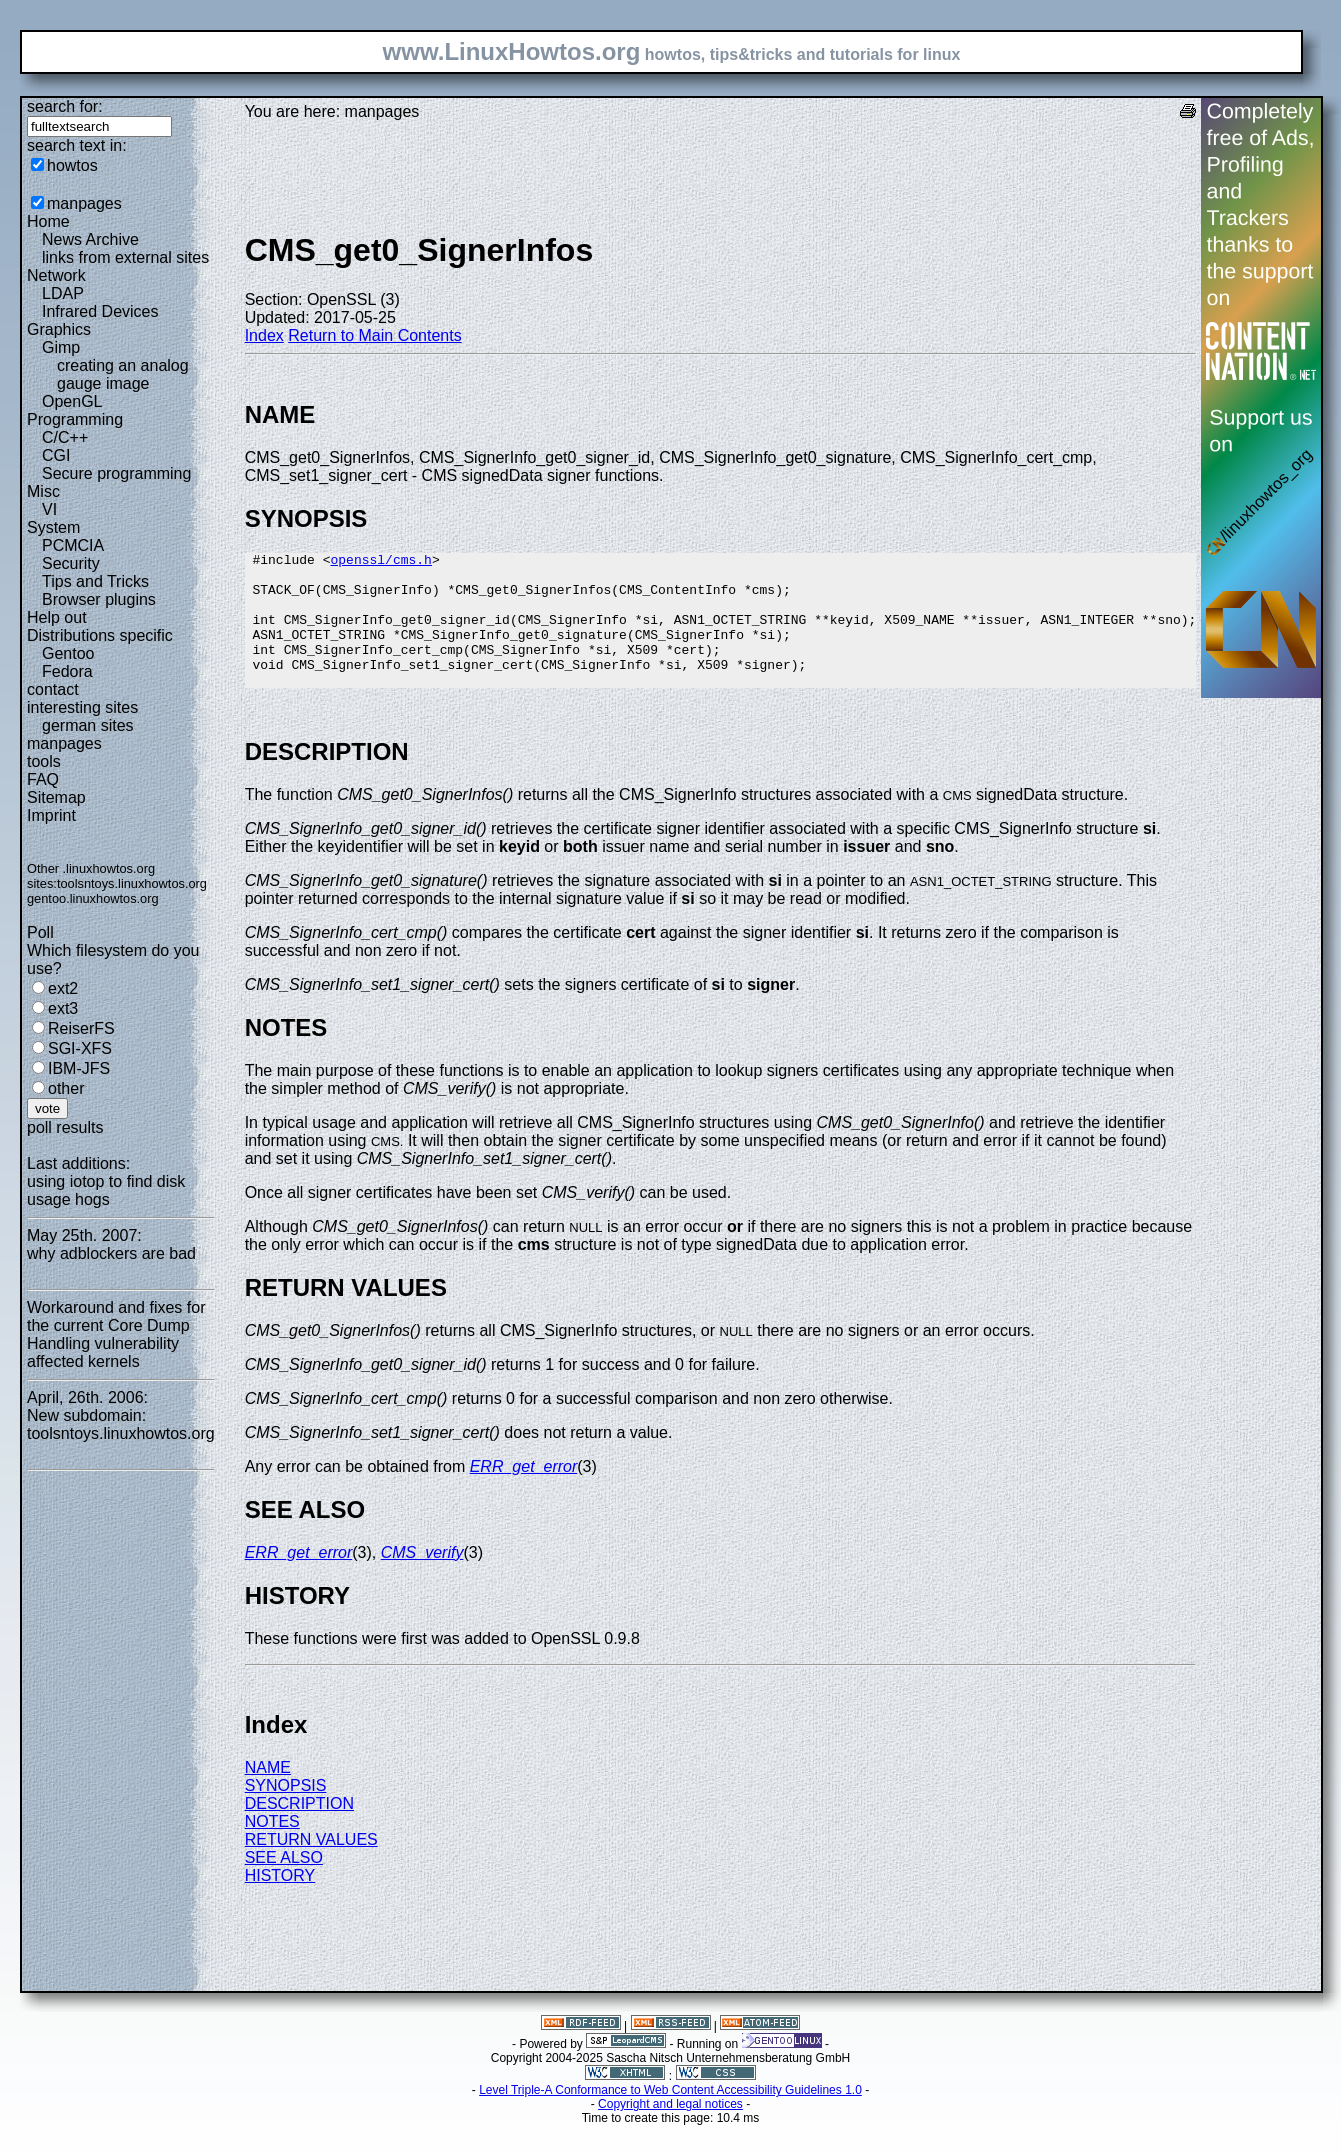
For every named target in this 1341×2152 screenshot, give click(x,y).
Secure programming (116, 473)
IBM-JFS (79, 1068)
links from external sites (125, 257)
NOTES (272, 1848)
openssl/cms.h (380, 562)
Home (48, 221)
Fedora (67, 671)
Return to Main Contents (374, 335)
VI (49, 509)
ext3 (63, 1008)
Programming (75, 419)
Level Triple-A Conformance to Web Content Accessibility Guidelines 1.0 (670, 2117)
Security (71, 563)
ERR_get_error (524, 1493)
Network (56, 275)
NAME (268, 1794)
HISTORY (280, 1902)
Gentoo (68, 653)
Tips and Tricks (95, 581)
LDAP (63, 293)
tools (44, 761)
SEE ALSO (284, 1884)
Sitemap (56, 797)
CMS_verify (422, 1579)
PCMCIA (73, 545)
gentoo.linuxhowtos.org (93, 898)
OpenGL (72, 401)
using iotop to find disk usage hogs (106, 1190)
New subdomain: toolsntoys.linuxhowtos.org (121, 1424)
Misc (43, 491)
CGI (56, 455)
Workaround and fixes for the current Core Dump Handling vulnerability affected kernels (116, 1334)
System (53, 527)
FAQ (43, 779)
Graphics (59, 329)
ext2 (63, 988)
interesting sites (82, 707)
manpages (84, 203)
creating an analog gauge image (123, 374)
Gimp (61, 347)
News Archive (90, 239)
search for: (65, 106)
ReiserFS (81, 1028)
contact (53, 689)
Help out (57, 617)
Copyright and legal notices (670, 2131)
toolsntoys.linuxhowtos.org (132, 883)
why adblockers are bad (111, 1253)
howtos (72, 165)
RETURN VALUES (311, 1866)
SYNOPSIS (286, 1812)
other (66, 1088)
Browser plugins (99, 599)
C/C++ (65, 437)
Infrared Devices (100, 311)
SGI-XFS (80, 1048)
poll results (65, 1127)
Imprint (51, 815)
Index (264, 335)
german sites (88, 725)
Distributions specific (100, 635)
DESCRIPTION (299, 1830)
